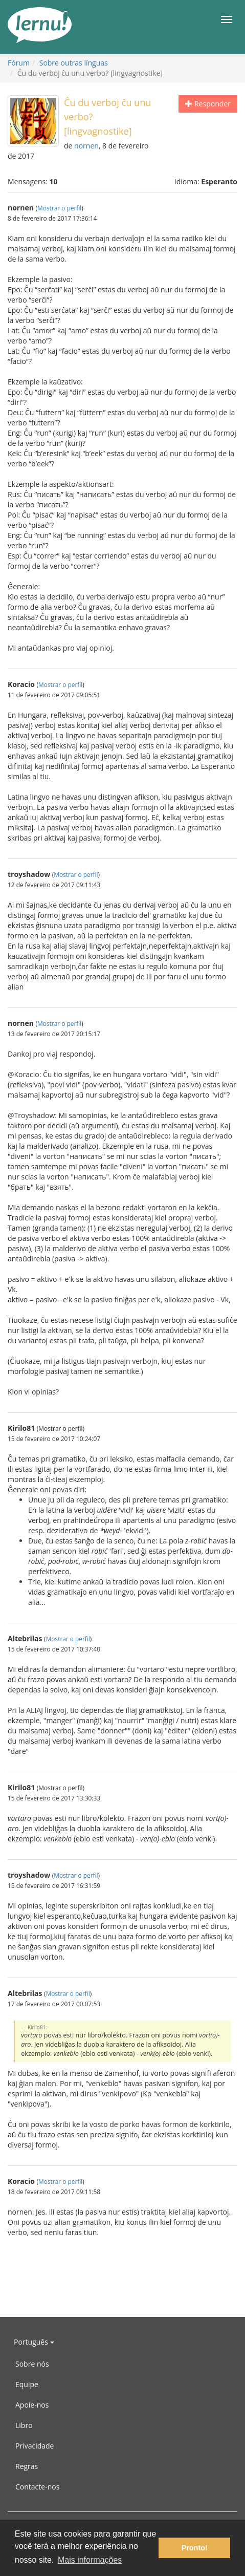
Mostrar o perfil (59, 208)
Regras (26, 2466)
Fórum (19, 63)
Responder (208, 104)
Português (34, 2342)
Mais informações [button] (90, 2560)
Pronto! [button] (195, 2548)
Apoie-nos (32, 2405)
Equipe (26, 2384)
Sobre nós (32, 2364)
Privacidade (34, 2446)
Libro (24, 2425)
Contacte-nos (37, 2487)
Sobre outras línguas (73, 63)
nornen (86, 146)
